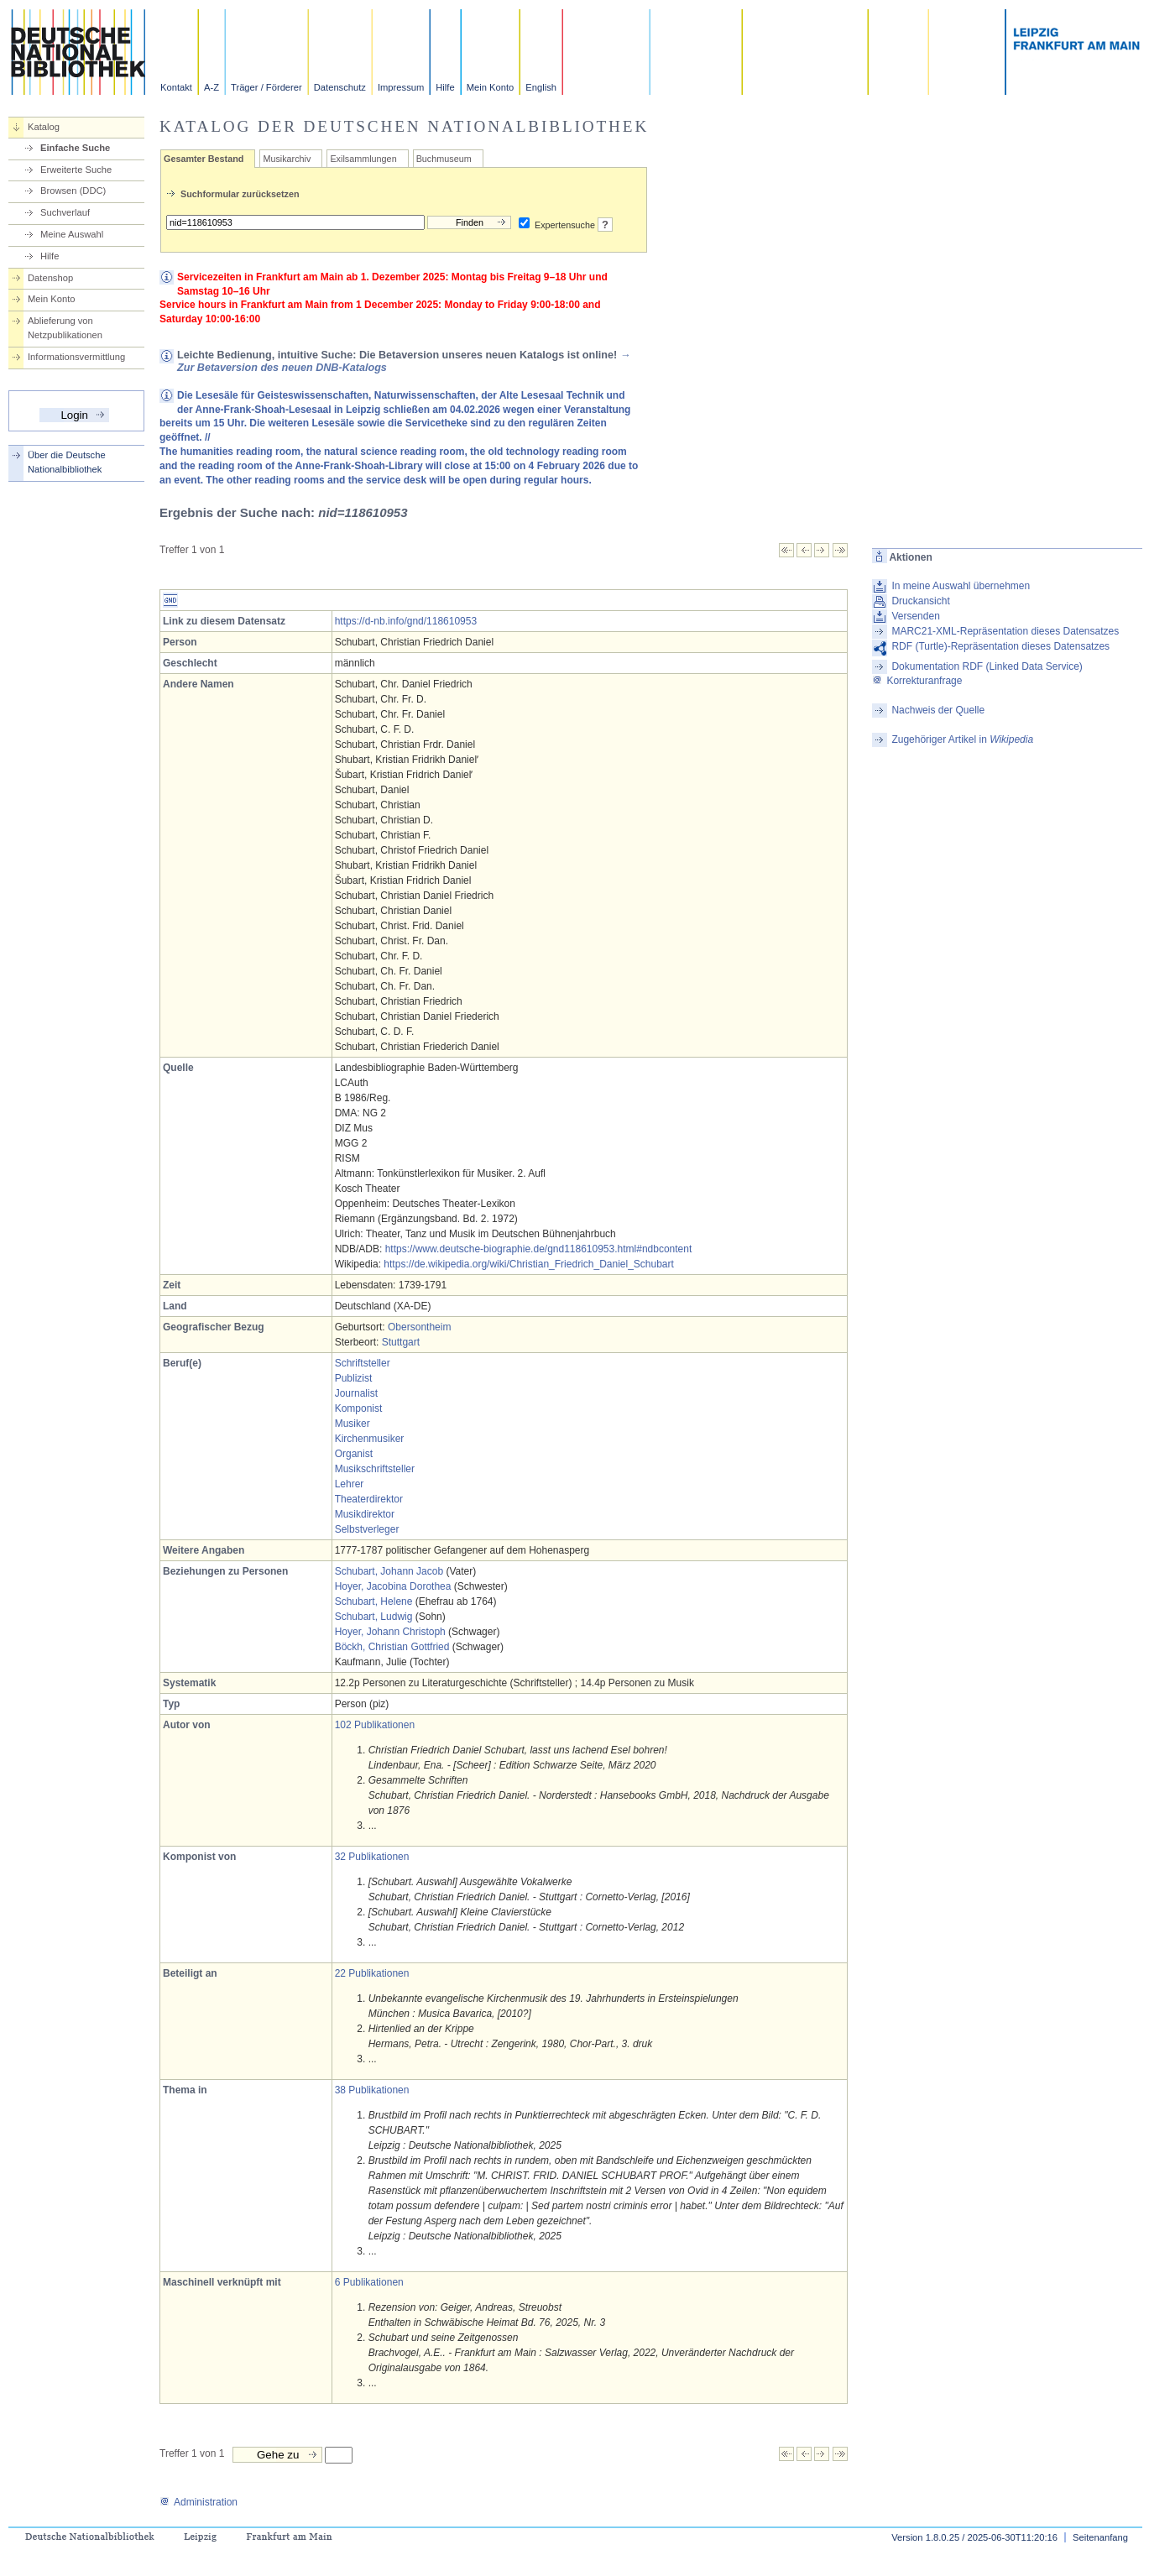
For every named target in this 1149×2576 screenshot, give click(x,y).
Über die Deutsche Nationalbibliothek (67, 462)
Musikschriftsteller (375, 1469)
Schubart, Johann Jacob (389, 1571)
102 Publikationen (375, 1725)
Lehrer (349, 1484)
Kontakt (176, 87)
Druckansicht (920, 601)
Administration (198, 2502)
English (540, 87)
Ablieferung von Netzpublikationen (65, 328)
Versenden (915, 616)
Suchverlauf (65, 212)
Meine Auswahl (71, 234)
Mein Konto (490, 87)
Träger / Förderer (266, 87)
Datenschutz (340, 87)
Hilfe (445, 87)
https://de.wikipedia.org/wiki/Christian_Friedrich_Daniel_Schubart (529, 1264)
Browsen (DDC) (73, 190)
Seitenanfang (1100, 2537)
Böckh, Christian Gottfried (392, 1647)
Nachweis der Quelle (937, 710)
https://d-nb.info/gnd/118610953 (406, 621)
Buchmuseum (444, 159)
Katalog (44, 127)
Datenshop (50, 278)
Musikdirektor (364, 1514)
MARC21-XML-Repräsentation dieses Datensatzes (1005, 631)
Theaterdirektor (369, 1499)
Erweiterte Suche (76, 170)
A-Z (211, 87)
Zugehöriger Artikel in (962, 739)
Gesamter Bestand (203, 159)
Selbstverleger (367, 1529)
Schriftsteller (362, 1363)
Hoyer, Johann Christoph (390, 1632)
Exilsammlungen (363, 159)
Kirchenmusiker (370, 1439)
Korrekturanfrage (917, 681)
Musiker (352, 1423)
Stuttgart (401, 1342)
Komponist (359, 1408)
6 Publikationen (369, 2282)
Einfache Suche (75, 148)
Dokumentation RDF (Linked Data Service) (986, 666)
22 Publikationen (372, 1973)
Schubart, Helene (374, 1601)
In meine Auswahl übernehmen (960, 586)
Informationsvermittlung (76, 357)
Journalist (356, 1393)
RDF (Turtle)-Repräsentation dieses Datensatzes (1000, 646)
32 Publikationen (372, 1857)
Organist (354, 1454)
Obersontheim (419, 1327)
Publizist (354, 1378)
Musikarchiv (287, 159)
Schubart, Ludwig (374, 1616)
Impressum (401, 87)
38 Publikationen (372, 2090)
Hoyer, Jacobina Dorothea (393, 1586)
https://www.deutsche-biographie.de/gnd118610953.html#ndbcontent (538, 1249)
